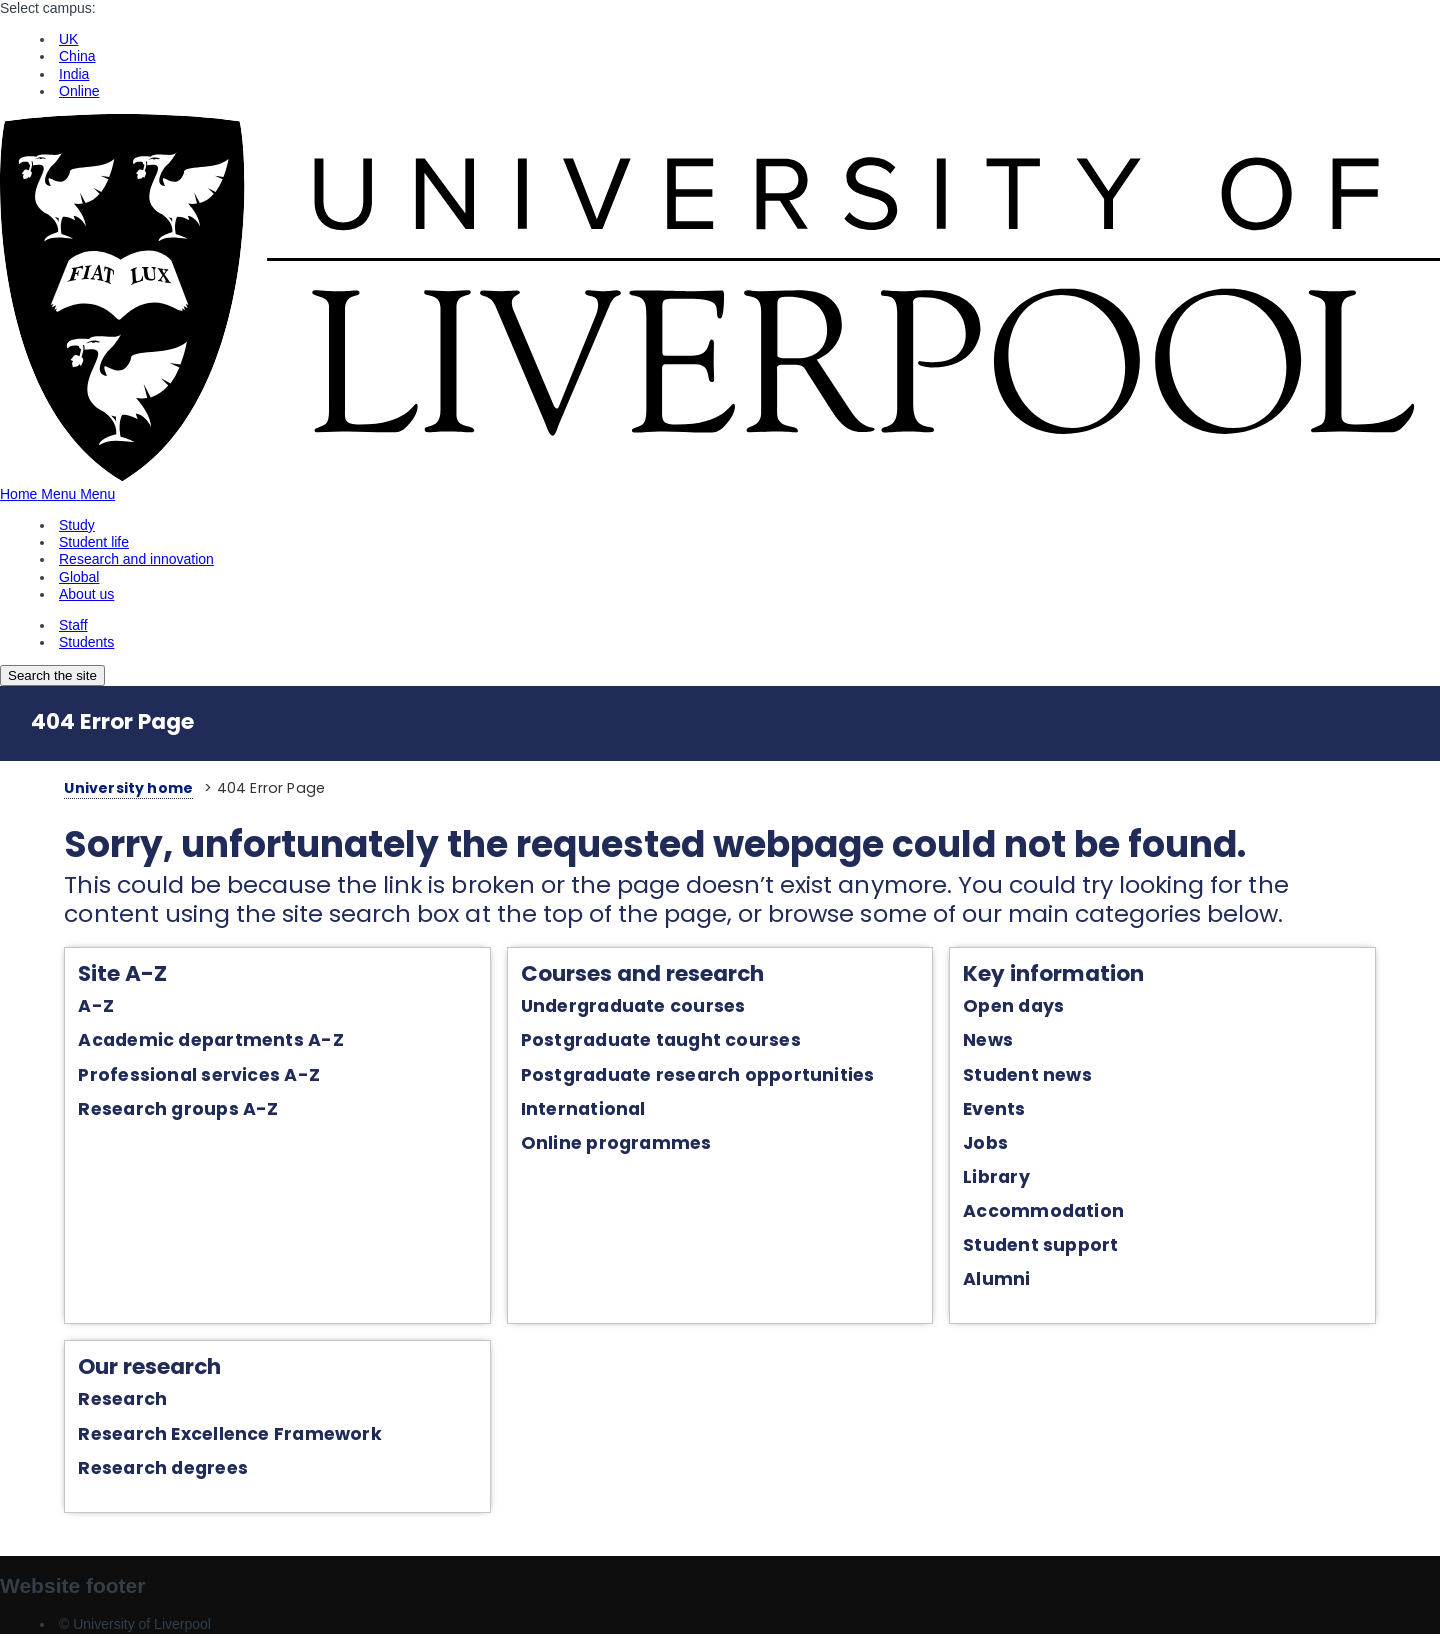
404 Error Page (112, 721)
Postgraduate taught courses (651, 1044)
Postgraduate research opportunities (688, 1078)
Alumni (1009, 1282)
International (573, 1112)
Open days (1026, 1009)
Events (1007, 1112)
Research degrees (130, 1474)
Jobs (998, 1146)
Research (89, 1405)
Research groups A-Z (145, 1112)
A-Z (63, 1009)
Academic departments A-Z (177, 1044)
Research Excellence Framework (196, 1439)
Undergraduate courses (623, 1009)
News (1001, 1044)
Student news (1040, 1078)
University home (94, 788)
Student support (1053, 1248)
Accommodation (1056, 1214)
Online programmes (606, 1146)
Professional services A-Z (165, 1078)
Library (1009, 1180)
